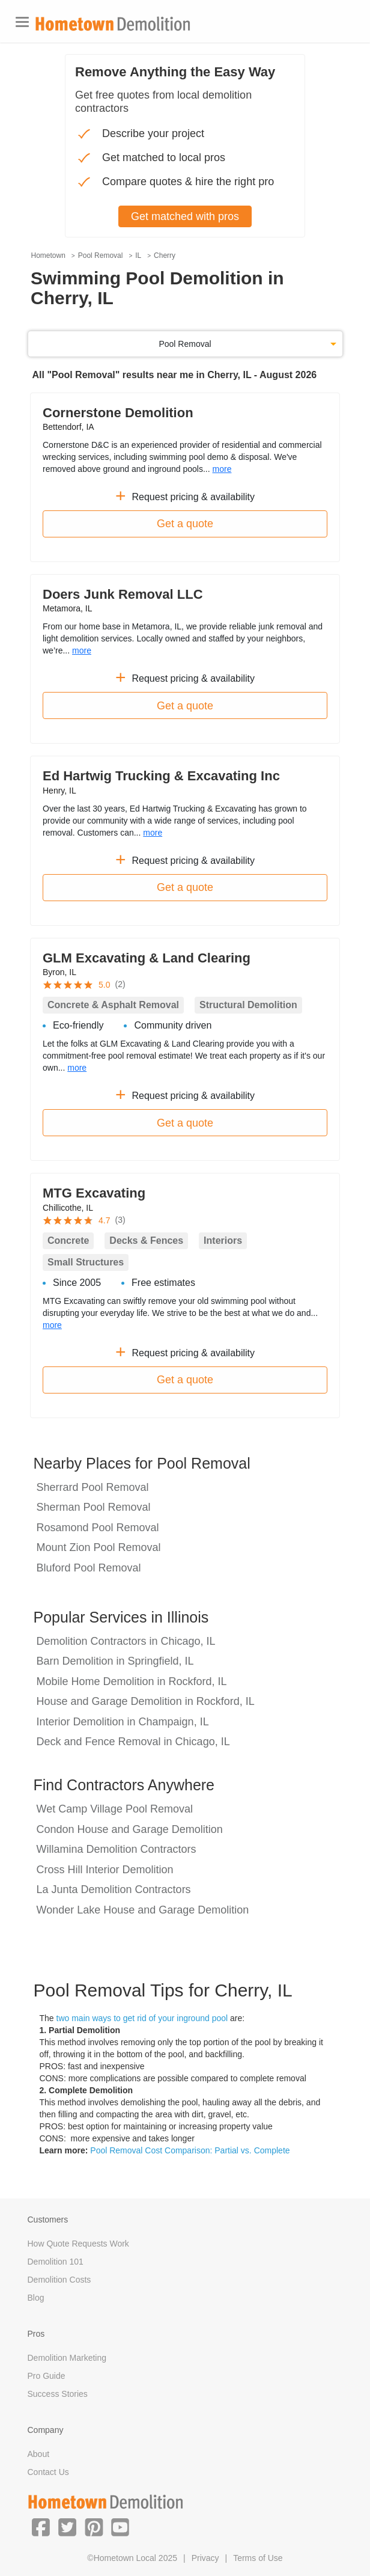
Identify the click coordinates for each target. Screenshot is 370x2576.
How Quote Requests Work (78, 2243)
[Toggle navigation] (22, 21)
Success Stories (58, 2394)
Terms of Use (257, 2558)
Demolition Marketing (67, 2358)
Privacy (205, 2558)
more (222, 469)
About (39, 2454)
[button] (41, 2526)
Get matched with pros (185, 216)
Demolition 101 (55, 2261)
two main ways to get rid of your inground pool (142, 2018)
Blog (36, 2297)
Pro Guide (46, 2376)
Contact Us (48, 2472)
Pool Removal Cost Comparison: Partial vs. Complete (190, 2150)
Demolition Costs (59, 2279)
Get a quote (185, 524)
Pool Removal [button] (185, 344)
